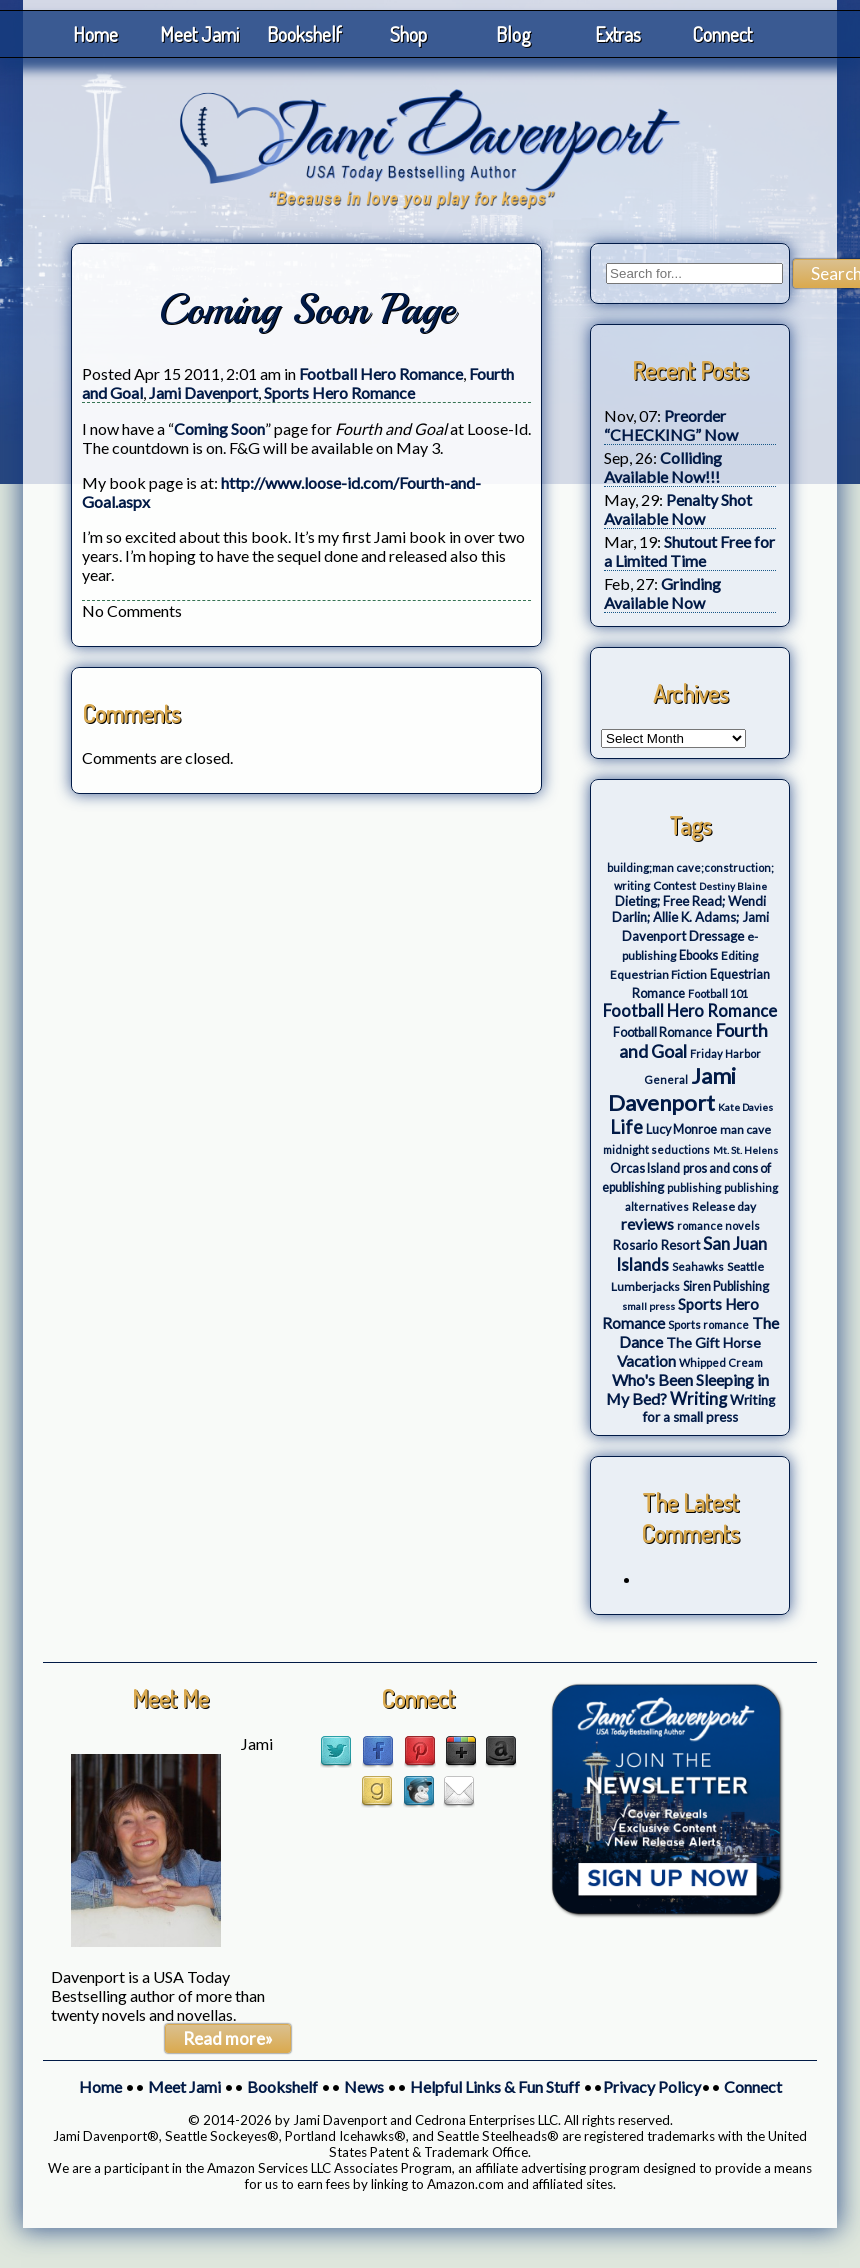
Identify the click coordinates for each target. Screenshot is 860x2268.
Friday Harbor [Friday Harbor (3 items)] (725, 1053)
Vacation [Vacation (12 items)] (646, 1361)
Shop (408, 34)
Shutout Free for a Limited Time (689, 551)
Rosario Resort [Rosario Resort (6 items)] (656, 1245)
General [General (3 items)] (666, 1079)
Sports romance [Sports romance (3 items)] (708, 1324)
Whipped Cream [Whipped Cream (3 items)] (721, 1362)
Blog (513, 34)
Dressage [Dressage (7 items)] (716, 936)
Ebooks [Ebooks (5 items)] (698, 955)
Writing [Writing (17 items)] (698, 1399)
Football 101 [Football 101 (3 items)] (718, 993)
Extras (618, 34)
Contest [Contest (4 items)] (674, 885)
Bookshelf (304, 34)
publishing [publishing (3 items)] (694, 1187)
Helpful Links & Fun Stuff (495, 2086)
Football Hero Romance (381, 373)
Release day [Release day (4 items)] (724, 1206)
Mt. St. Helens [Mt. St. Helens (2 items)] (745, 1150)
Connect (722, 34)
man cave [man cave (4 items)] (745, 1129)
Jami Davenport (203, 392)
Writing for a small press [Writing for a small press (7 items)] (709, 1408)
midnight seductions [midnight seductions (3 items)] (656, 1149)
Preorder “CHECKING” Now (671, 425)
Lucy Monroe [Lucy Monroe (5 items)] (681, 1129)
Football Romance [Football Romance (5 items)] (662, 1032)
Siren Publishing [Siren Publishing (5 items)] (726, 1286)
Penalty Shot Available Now (678, 509)
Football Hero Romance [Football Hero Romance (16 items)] (690, 1010)
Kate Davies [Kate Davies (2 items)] (745, 1107)
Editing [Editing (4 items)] (739, 955)
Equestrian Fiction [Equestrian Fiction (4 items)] (658, 974)
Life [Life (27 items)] (626, 1127)
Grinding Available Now (662, 593)
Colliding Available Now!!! (663, 467)
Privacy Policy (652, 2086)
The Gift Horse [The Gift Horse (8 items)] (713, 1342)
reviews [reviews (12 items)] (647, 1224)
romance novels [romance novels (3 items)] (718, 1225)
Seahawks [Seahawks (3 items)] (698, 1266)
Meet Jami (199, 34)
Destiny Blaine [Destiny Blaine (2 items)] (733, 886)
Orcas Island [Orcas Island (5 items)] (645, 1168)
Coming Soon (219, 428)
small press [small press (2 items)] (648, 1306)
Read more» (228, 2038)
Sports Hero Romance (339, 392)
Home (95, 34)
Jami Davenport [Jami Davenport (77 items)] (672, 1089)
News (364, 2086)
